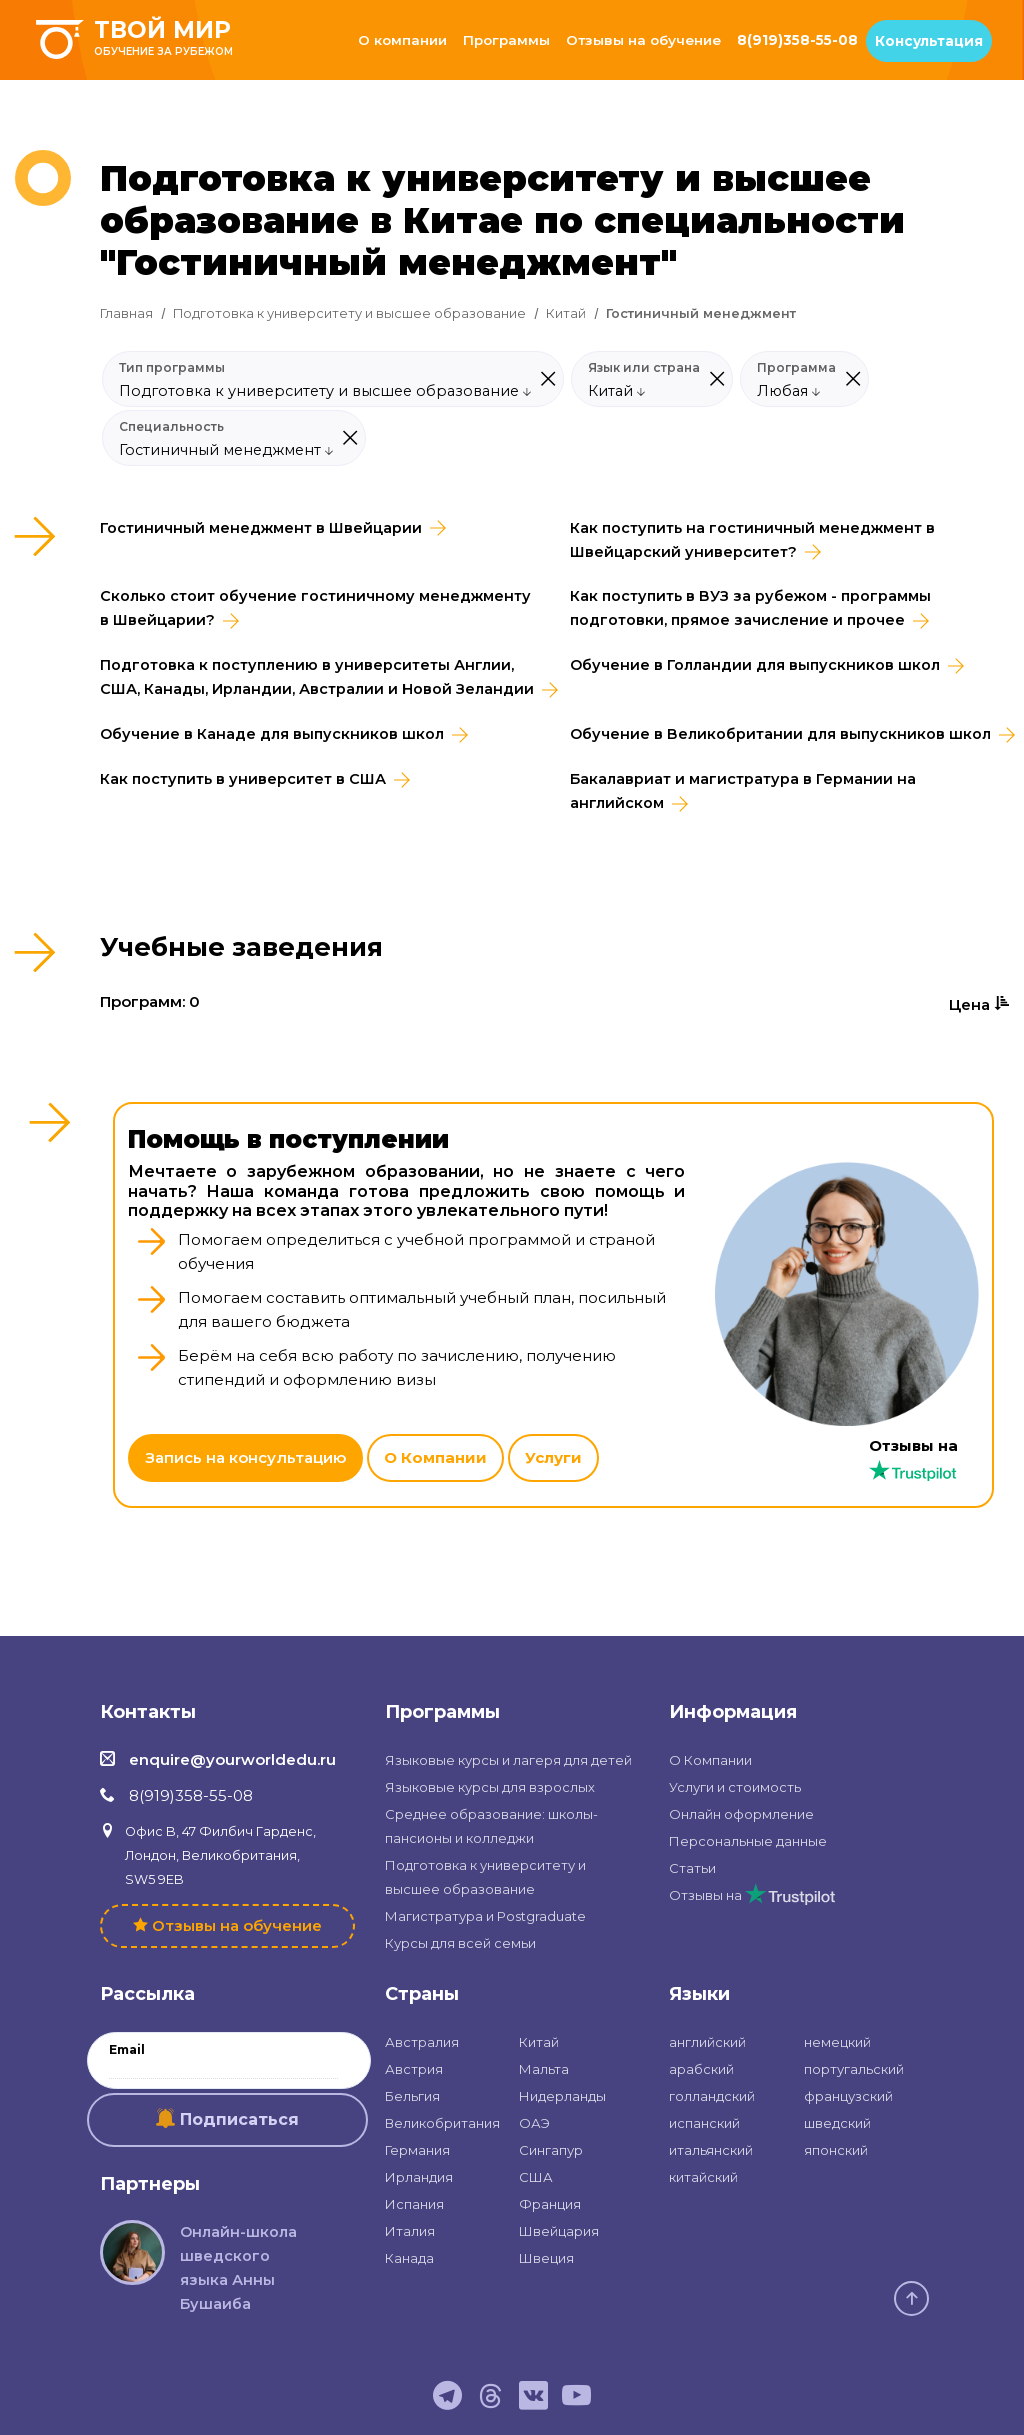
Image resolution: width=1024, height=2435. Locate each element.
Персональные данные (748, 1841)
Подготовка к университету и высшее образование (349, 313)
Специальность (171, 427)
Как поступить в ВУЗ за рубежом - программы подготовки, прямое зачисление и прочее (750, 608)
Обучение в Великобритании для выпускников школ (780, 734)
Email (127, 2050)
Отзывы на (752, 1895)
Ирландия (419, 2177)
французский (848, 2096)
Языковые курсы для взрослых (490, 1787)
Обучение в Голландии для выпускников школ (755, 665)
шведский (837, 2123)
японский (836, 2150)
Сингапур (551, 2150)
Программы (506, 40)
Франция (550, 2204)
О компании (402, 40)
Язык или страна (644, 368)
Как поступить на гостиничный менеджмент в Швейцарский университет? (752, 540)
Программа (796, 368)
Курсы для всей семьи (460, 1943)
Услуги (553, 1457)
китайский (703, 2177)
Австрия (414, 2069)
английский (707, 2042)
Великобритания (442, 2123)
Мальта (544, 2069)
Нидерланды (562, 2096)
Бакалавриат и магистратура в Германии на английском (743, 791)
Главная (126, 313)
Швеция (546, 2258)
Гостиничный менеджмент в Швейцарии (261, 528)
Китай (566, 313)
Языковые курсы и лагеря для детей (508, 1760)
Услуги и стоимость (735, 1787)
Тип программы (172, 368)
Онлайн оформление (741, 1814)
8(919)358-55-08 (797, 40)
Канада (409, 2258)
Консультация (929, 41)
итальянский (711, 2150)
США (536, 2177)
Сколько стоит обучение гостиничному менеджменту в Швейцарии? (315, 608)
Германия (417, 2150)
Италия (410, 2231)
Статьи (692, 1868)
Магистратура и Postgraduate (485, 1916)
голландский (712, 2096)
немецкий (837, 2042)
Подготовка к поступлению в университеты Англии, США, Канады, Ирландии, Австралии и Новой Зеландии (317, 677)
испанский (704, 2123)
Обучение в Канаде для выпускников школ (272, 734)
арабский (701, 2069)
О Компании (435, 1457)
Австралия (422, 2042)
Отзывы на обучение (643, 40)
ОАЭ (534, 2123)
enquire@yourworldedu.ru (232, 1759)
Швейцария (559, 2231)
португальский (854, 2069)
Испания (414, 2204)
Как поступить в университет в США (243, 779)
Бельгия (412, 2096)
